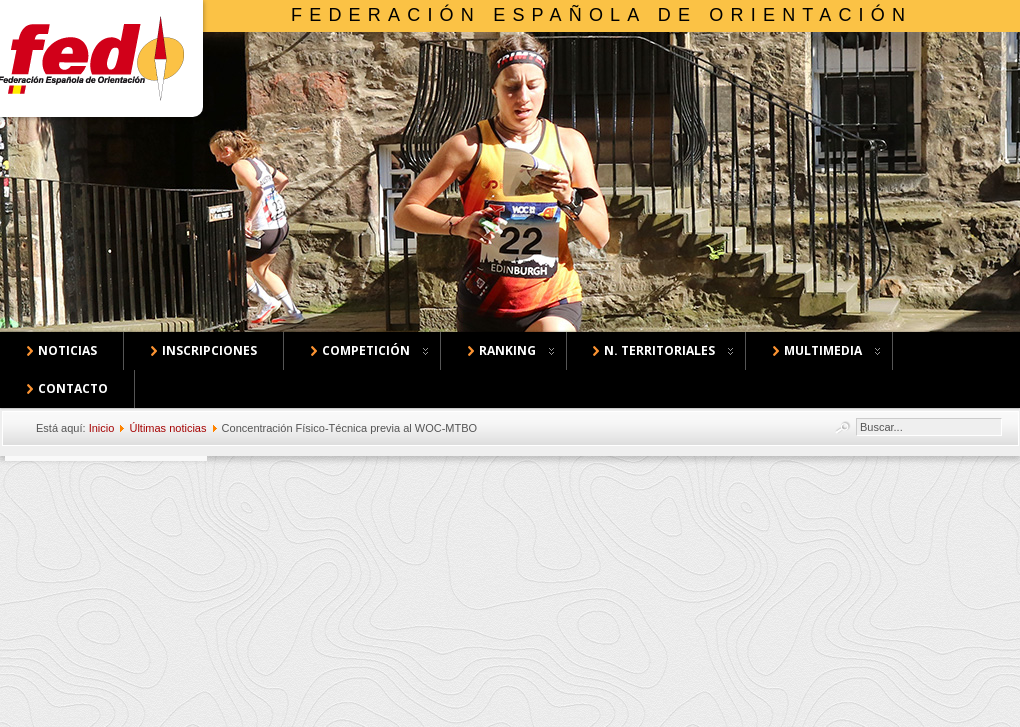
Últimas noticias (167, 428)
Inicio (102, 428)
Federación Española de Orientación (601, 15)
